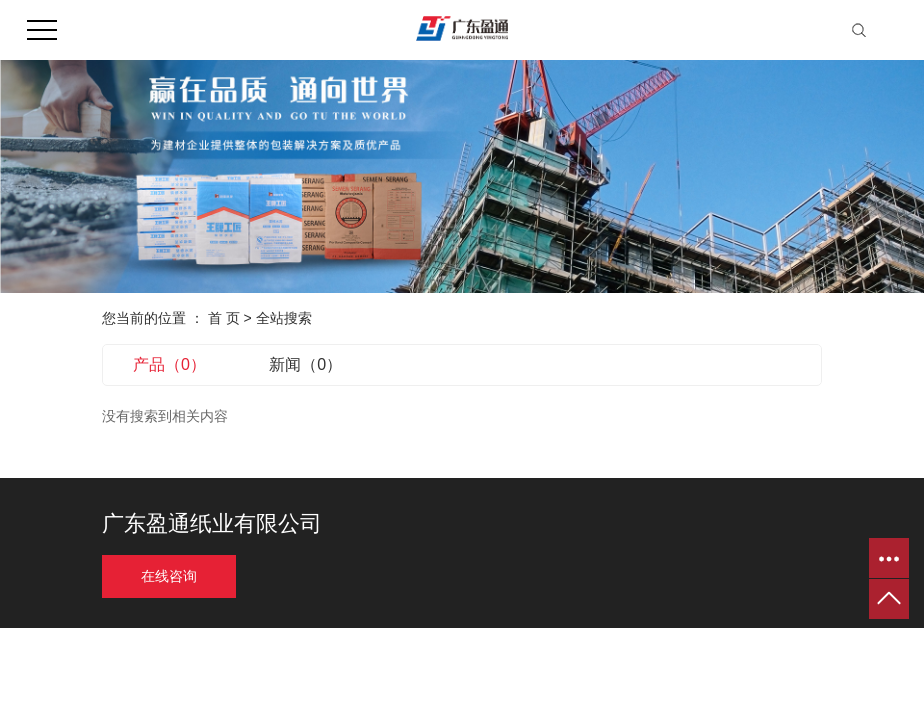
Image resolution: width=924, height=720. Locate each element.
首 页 (224, 318)
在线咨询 (169, 576)
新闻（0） (305, 364)
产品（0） (169, 364)
